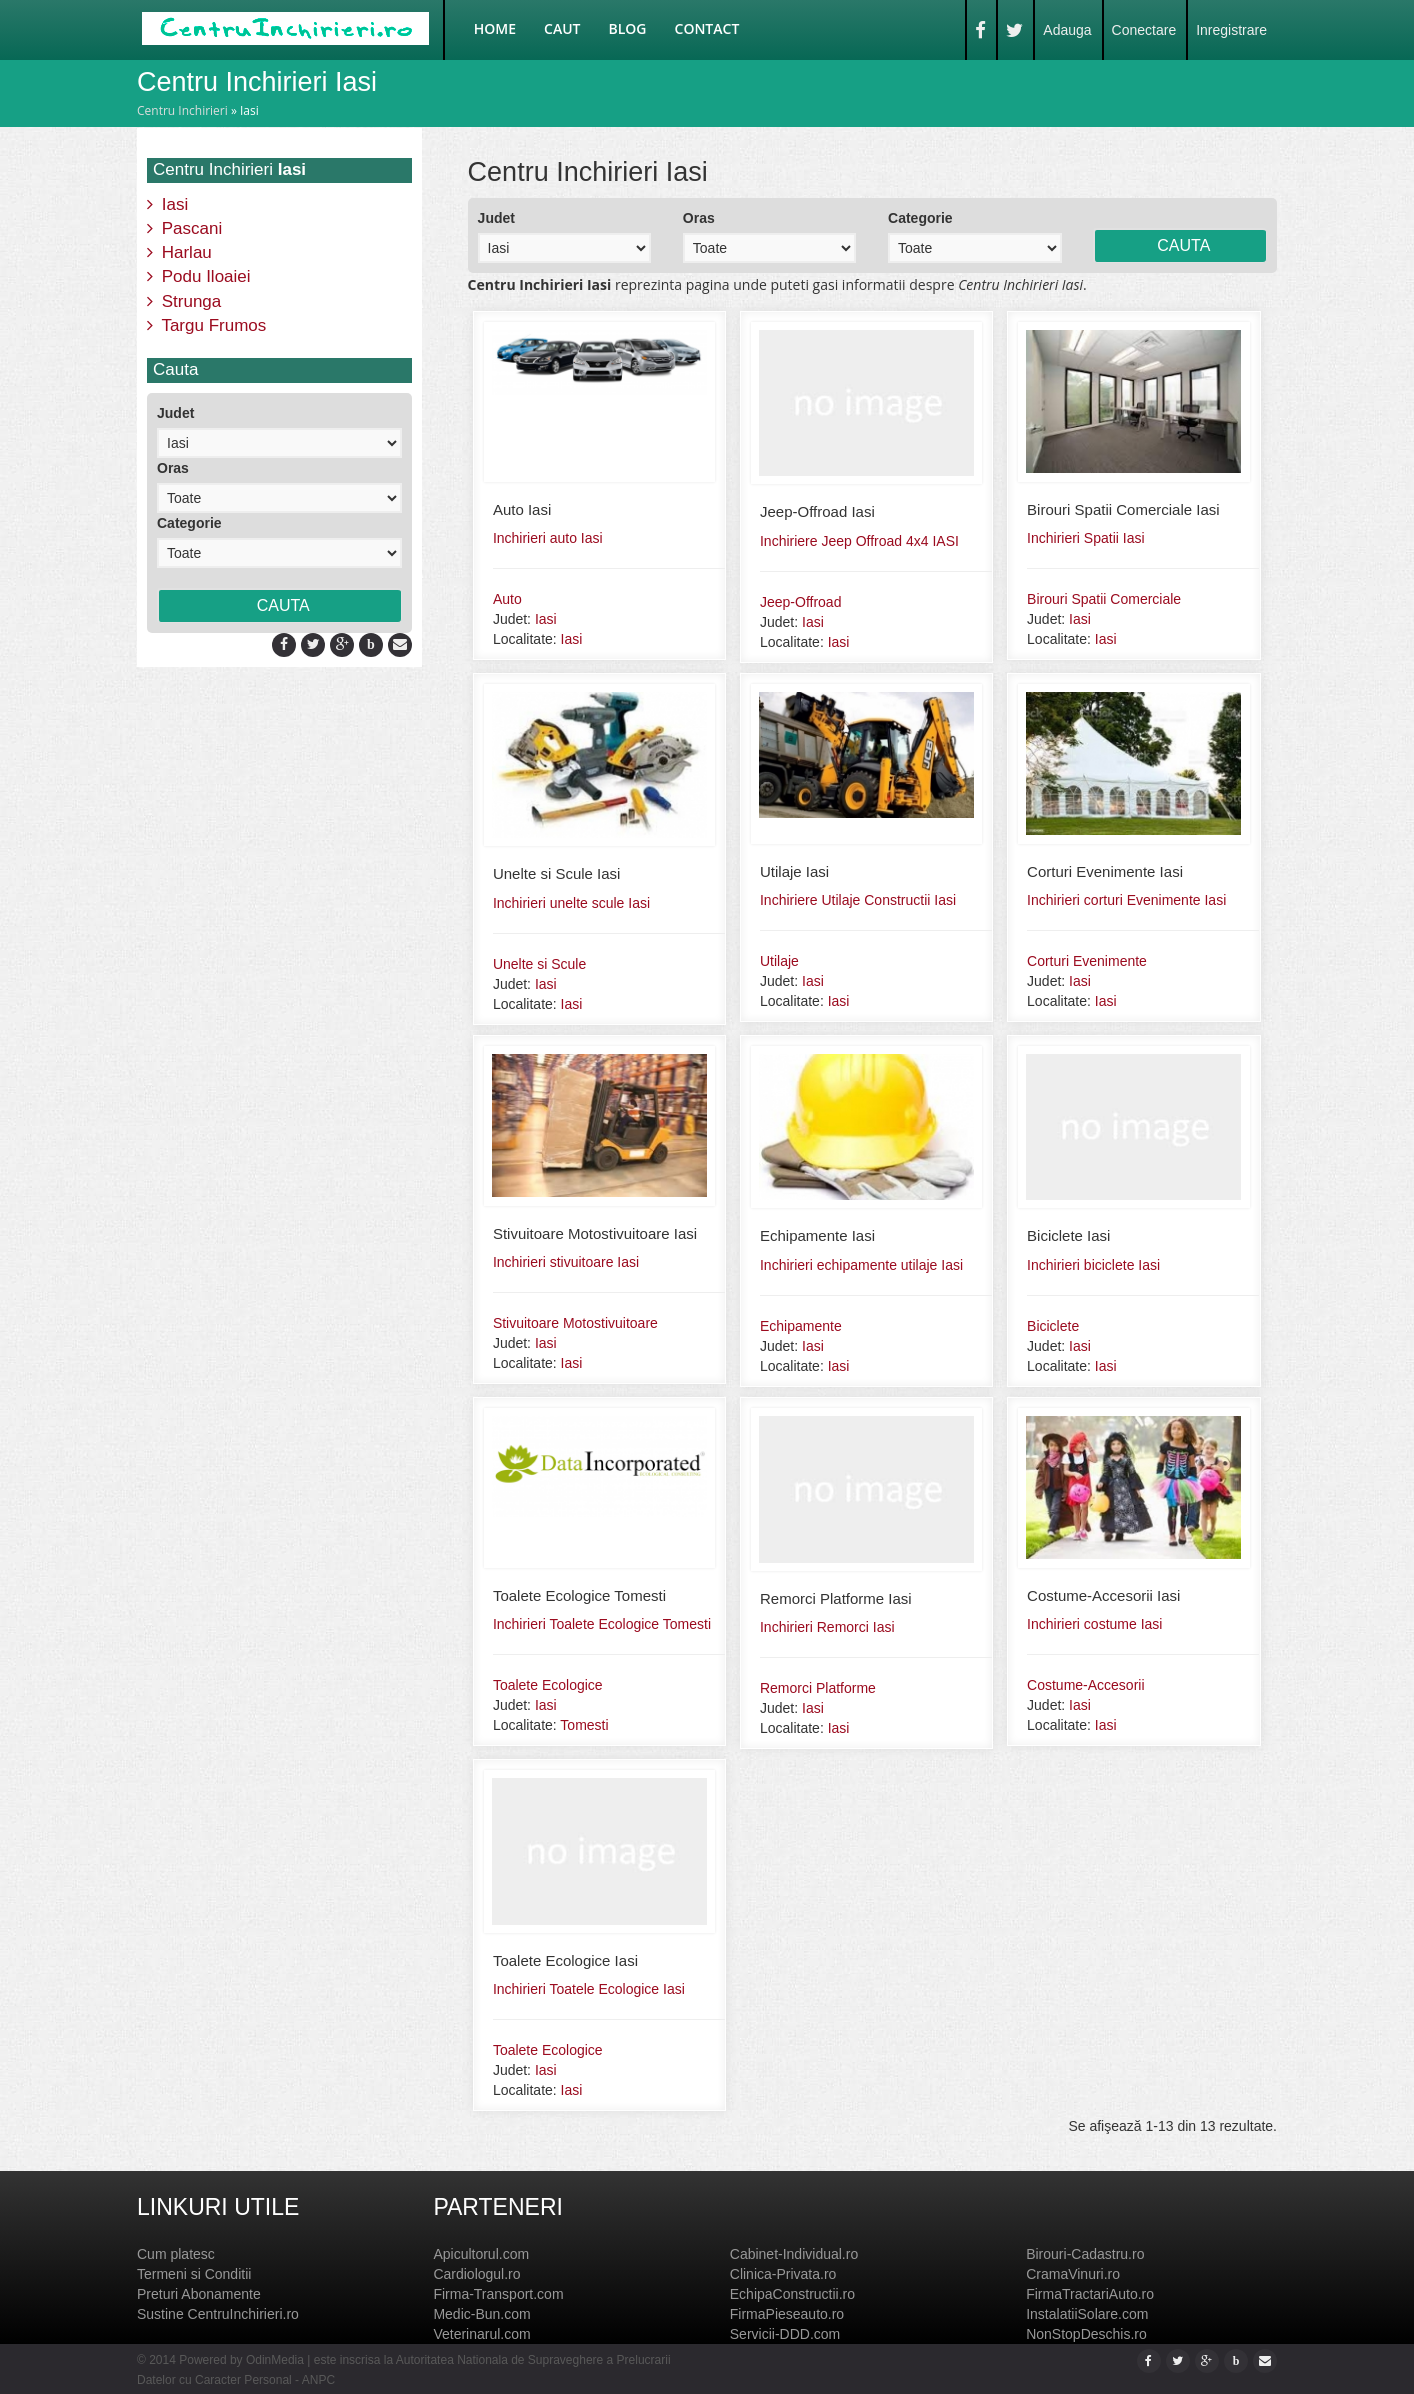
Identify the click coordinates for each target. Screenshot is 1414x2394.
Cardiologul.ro (476, 2274)
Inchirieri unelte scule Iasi (571, 903)
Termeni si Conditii (194, 2274)
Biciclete (1053, 1326)
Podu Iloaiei (199, 276)
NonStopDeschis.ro (1086, 2334)
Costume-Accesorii (1085, 1685)
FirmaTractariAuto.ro (1090, 2294)
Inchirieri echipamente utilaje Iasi (861, 1265)
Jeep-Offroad (800, 602)
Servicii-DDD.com (785, 2334)
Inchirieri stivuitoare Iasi (566, 1262)
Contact (707, 28)
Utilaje (779, 961)
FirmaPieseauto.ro (787, 2314)
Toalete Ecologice (548, 1685)
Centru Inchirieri (182, 110)
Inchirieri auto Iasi (548, 538)
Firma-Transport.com (498, 2294)
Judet (175, 413)
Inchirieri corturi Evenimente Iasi (1126, 900)
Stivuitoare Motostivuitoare (575, 1323)
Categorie (189, 523)
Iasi (167, 204)
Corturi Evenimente (1087, 961)
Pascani (184, 228)
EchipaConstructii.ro (792, 2294)
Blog (628, 28)
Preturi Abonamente (199, 2294)
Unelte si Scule (539, 964)
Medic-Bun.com (481, 2314)
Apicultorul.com (481, 2254)
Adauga (1067, 30)
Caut (562, 28)
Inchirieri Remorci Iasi (827, 1627)
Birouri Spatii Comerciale (1104, 599)
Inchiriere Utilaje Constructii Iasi (858, 900)
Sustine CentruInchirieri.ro (218, 2314)
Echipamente (801, 1326)
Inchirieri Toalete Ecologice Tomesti (602, 1624)
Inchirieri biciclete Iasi (1093, 1265)
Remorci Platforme (818, 1688)
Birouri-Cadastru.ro (1085, 2254)
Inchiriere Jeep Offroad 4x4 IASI (859, 541)
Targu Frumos (206, 325)
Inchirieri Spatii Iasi (1086, 538)
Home (495, 28)
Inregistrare (1231, 30)
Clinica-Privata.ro (783, 2274)
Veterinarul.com (481, 2334)
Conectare (1144, 30)
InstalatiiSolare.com (1087, 2314)
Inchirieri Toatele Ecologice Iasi (589, 1989)
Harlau (179, 252)
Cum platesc (176, 2254)
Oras (173, 468)
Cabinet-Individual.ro (794, 2254)
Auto (507, 599)
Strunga (184, 301)
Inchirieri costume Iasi (1094, 1624)
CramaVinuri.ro (1073, 2274)
